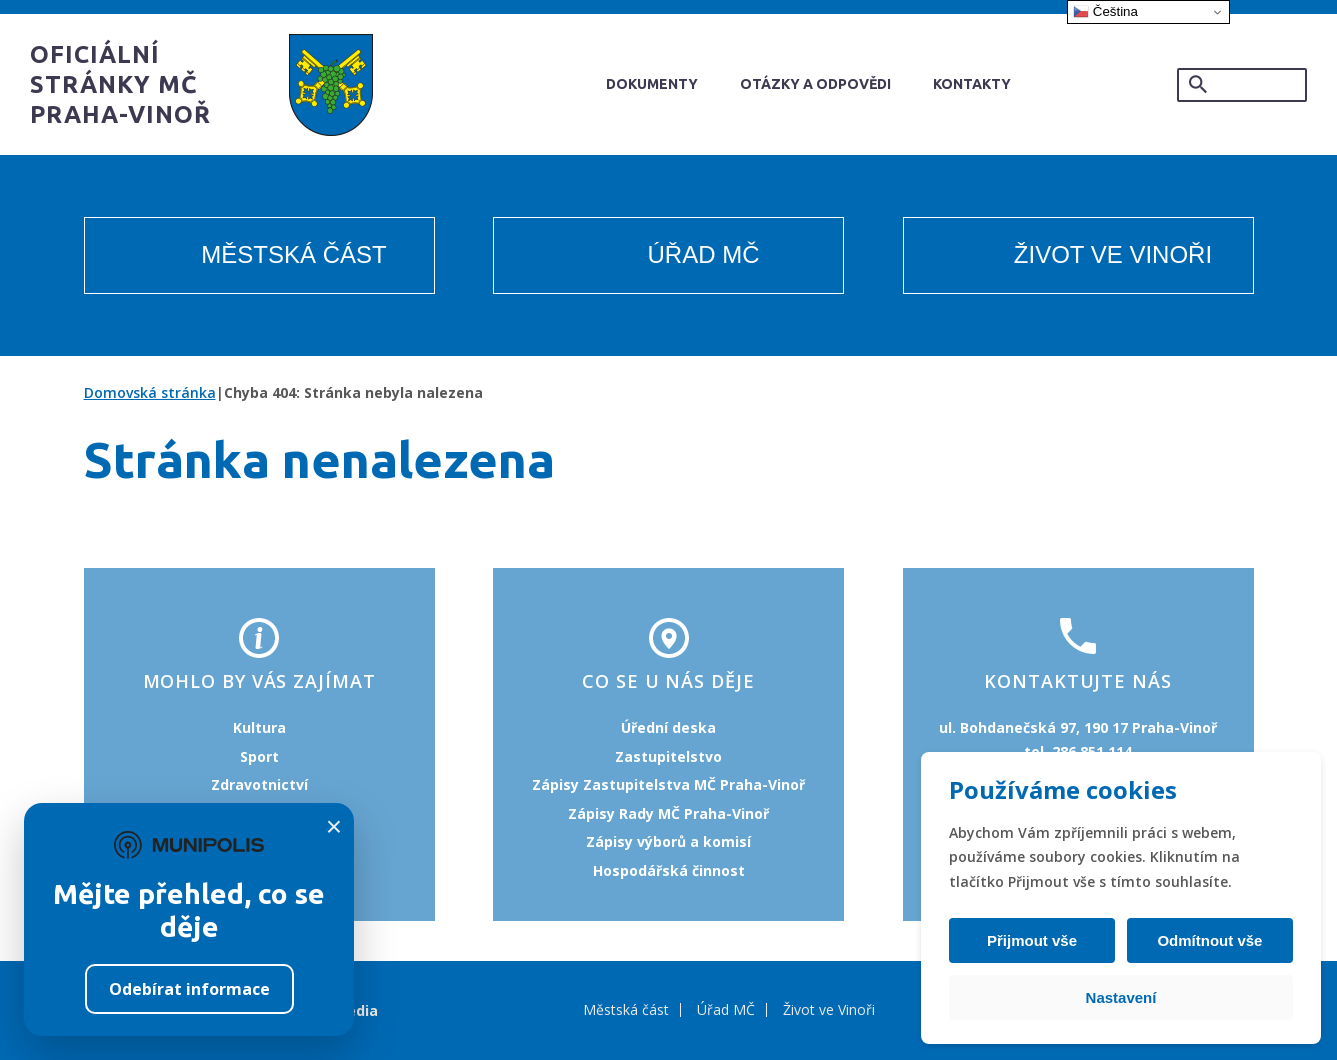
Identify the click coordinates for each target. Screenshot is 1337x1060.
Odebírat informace (189, 989)
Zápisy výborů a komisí (668, 841)
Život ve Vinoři (1113, 254)
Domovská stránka (150, 392)
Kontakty (972, 84)
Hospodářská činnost (669, 870)
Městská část (293, 254)
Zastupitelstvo (668, 756)
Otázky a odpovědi (815, 84)
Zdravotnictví (259, 784)
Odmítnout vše (1207, 940)
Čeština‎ (1105, 12)
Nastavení (1121, 997)
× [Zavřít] (334, 827)
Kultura (259, 727)
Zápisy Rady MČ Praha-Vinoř (668, 813)
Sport (259, 756)
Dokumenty (652, 84)
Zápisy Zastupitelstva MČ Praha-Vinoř (668, 784)
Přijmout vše (1034, 940)
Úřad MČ (704, 254)
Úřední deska (668, 727)
